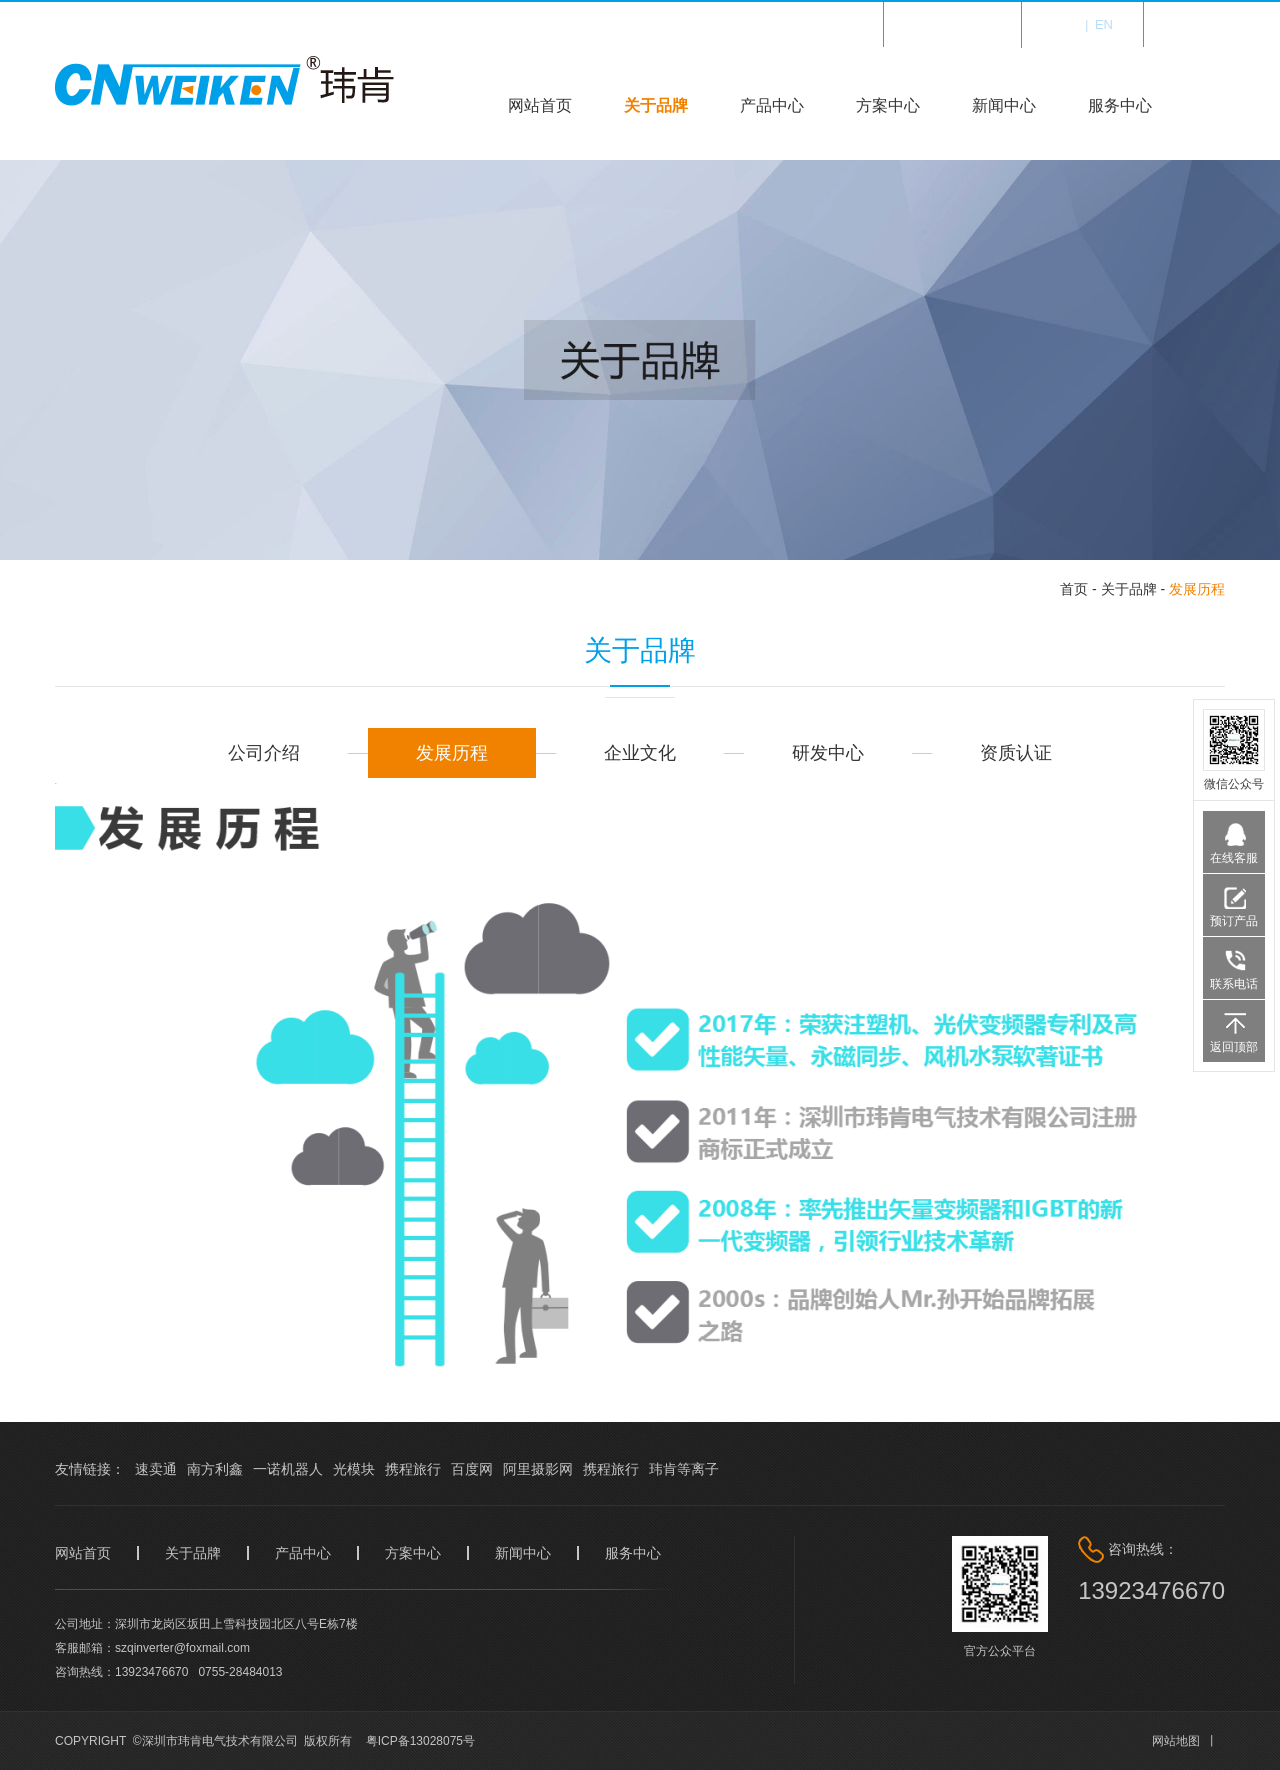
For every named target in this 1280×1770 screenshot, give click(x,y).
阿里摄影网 (538, 1469)
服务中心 (1120, 105)
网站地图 (1176, 1741)
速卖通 (156, 1469)
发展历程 (1197, 589)
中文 (1065, 24)
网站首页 (540, 105)
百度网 (472, 1469)
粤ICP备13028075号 (420, 1741)
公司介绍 (264, 753)
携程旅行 (413, 1469)
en (1104, 24)
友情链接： (90, 1469)
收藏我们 (965, 24)
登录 (1212, 24)
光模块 (354, 1469)
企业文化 (640, 753)
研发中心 (828, 753)
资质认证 (1016, 753)
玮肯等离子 (684, 1469)
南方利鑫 (215, 1469)
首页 (1074, 589)
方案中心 (888, 105)
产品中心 (772, 105)
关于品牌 (656, 105)
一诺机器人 (288, 1469)
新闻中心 (1004, 105)
